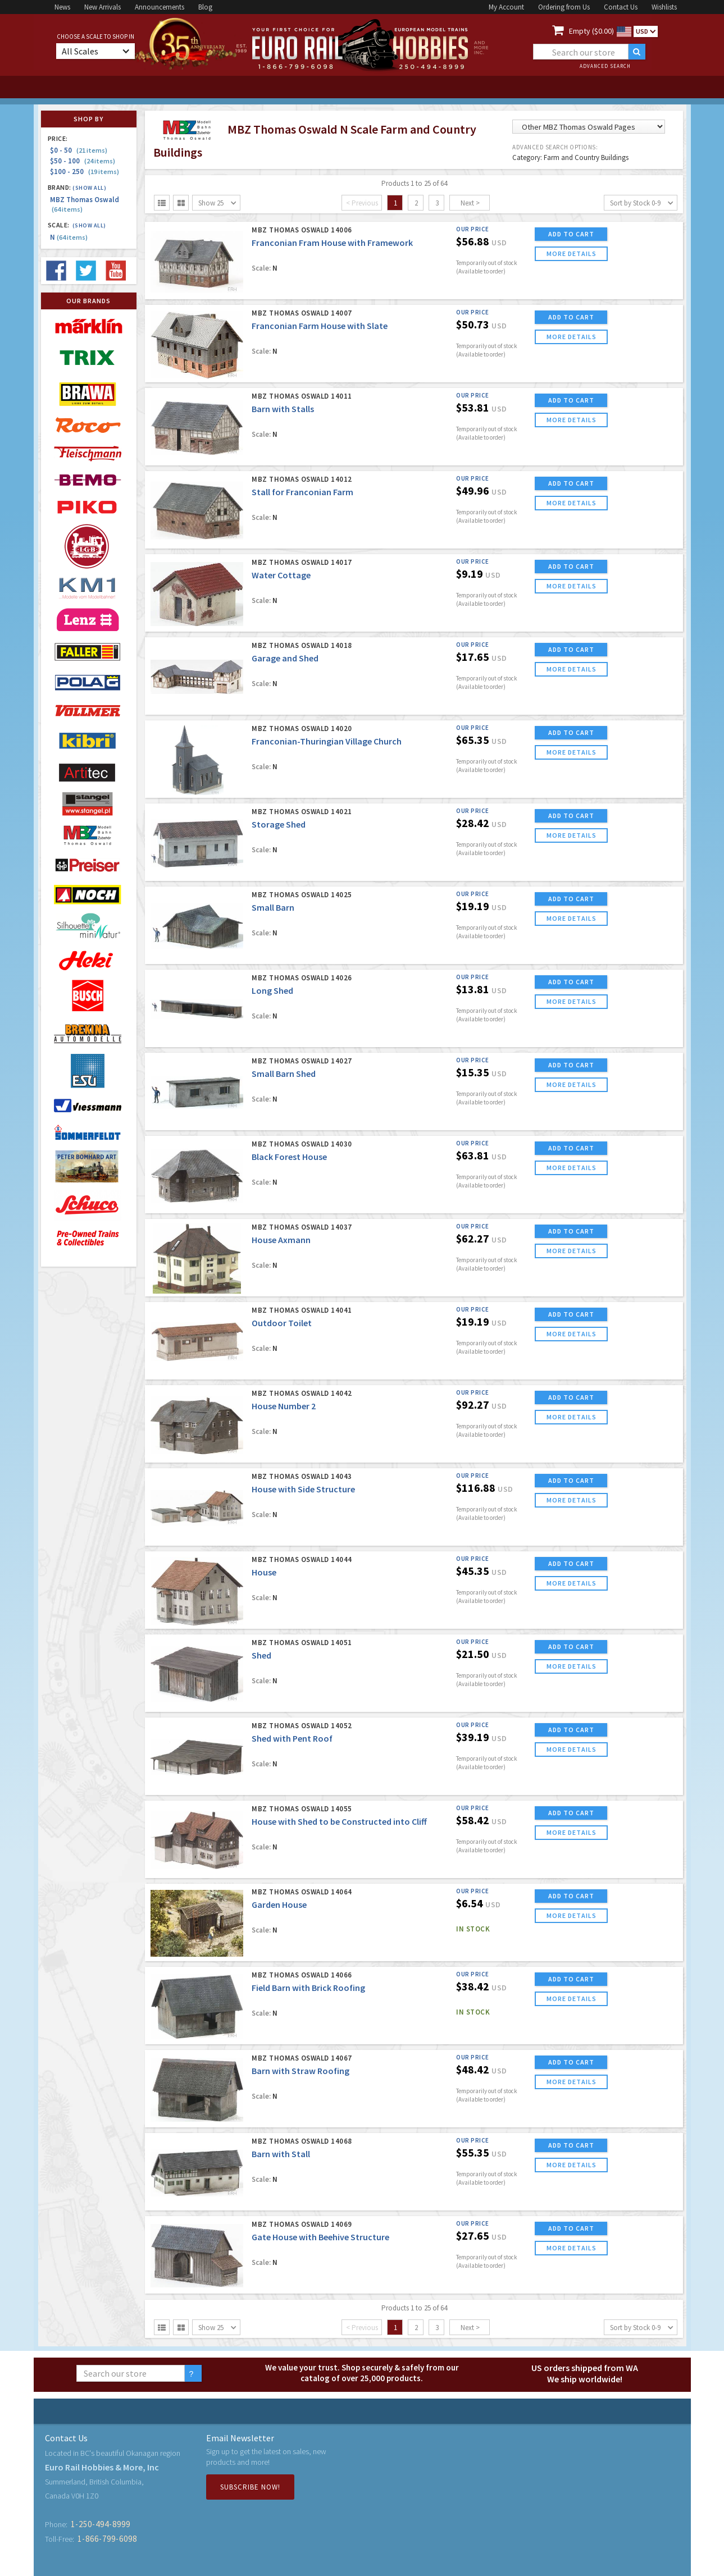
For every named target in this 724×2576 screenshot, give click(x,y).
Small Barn (273, 907)
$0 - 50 (78, 150)
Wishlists (664, 7)
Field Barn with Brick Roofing (308, 1987)
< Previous (362, 203)
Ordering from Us (564, 7)
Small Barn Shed (284, 1073)
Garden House (279, 1904)
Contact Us (621, 7)
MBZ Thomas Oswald (84, 204)
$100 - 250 (84, 171)
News (62, 7)
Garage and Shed (285, 658)
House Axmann (281, 1239)
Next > (470, 203)
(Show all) (89, 187)
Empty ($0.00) (591, 31)
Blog (205, 7)
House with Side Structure (303, 1489)
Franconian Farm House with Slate (320, 325)
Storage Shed (279, 824)
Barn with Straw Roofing (300, 2070)
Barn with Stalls (283, 408)
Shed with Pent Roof (292, 1738)
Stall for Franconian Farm (302, 491)
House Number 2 (284, 1406)
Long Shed (272, 990)
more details (571, 253)
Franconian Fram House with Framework (332, 242)
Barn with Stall (281, 2153)
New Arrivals (102, 7)
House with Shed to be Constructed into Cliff (339, 1821)
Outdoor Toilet (282, 1322)
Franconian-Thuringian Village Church (327, 741)
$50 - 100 (82, 161)
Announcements (159, 7)
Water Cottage (281, 575)
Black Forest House (289, 1156)
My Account (506, 7)
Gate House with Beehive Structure (320, 2236)
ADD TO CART (571, 234)
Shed (261, 1655)
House (264, 1572)
